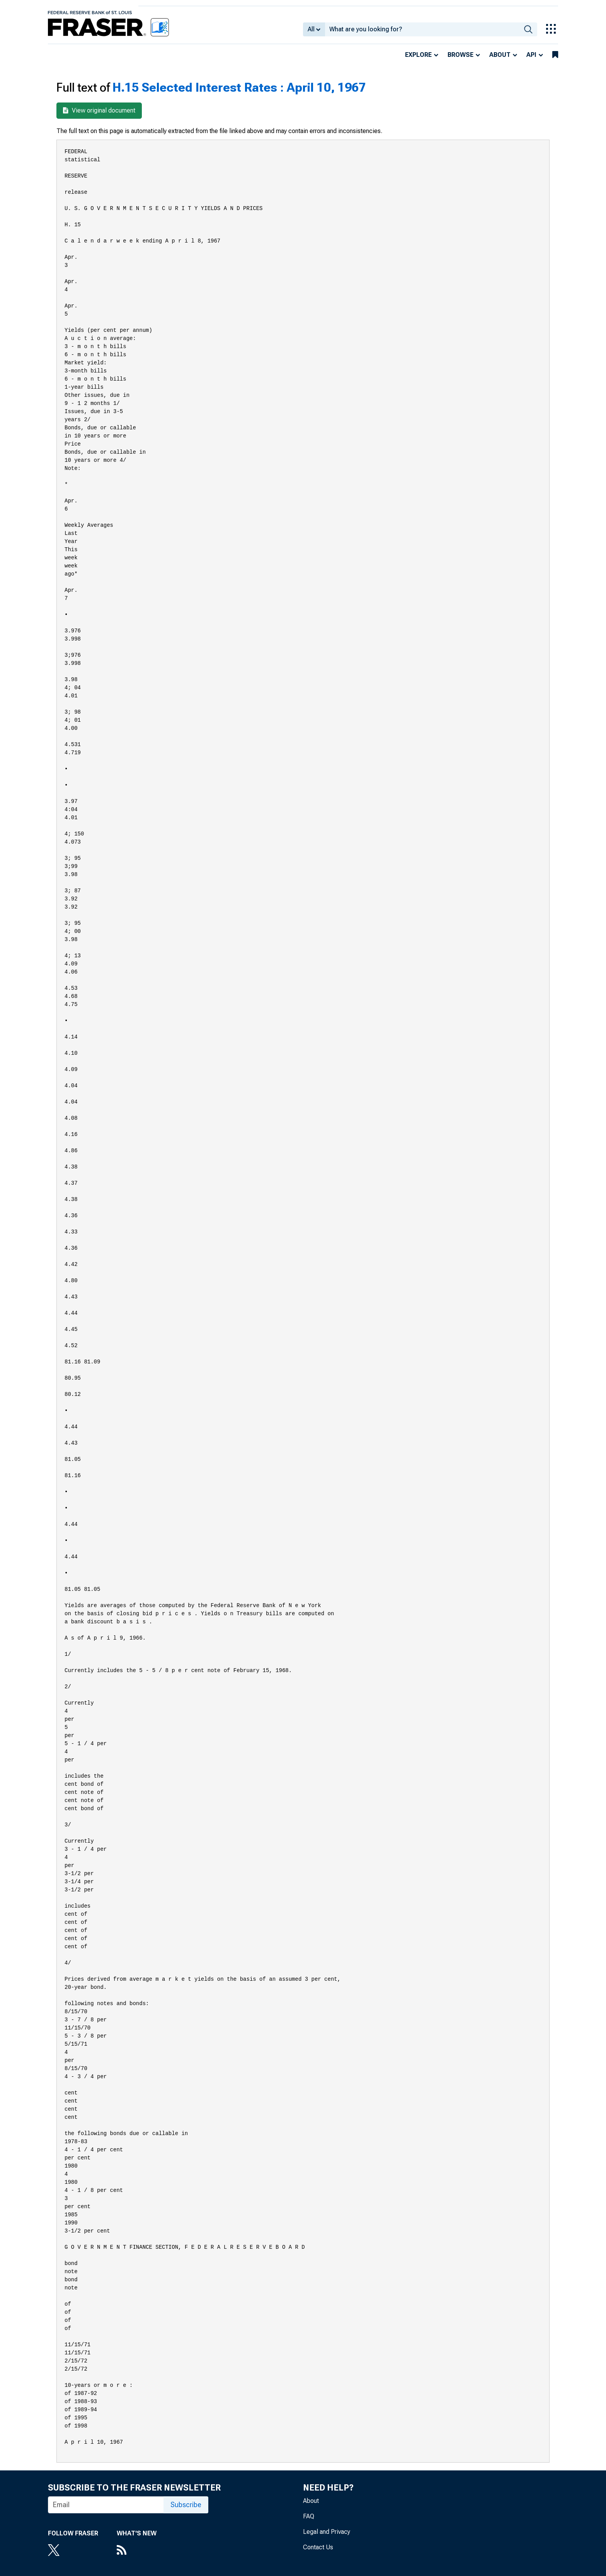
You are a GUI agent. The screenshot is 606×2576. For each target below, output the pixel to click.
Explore (418, 54)
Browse (460, 54)
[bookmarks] (555, 55)
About (500, 54)
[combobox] (422, 29)
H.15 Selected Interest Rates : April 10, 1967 (239, 87)
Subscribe (185, 2505)
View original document (99, 110)
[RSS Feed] (137, 2550)
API (531, 54)
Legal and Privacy (326, 2531)
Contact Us (318, 2547)
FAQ (308, 2516)
